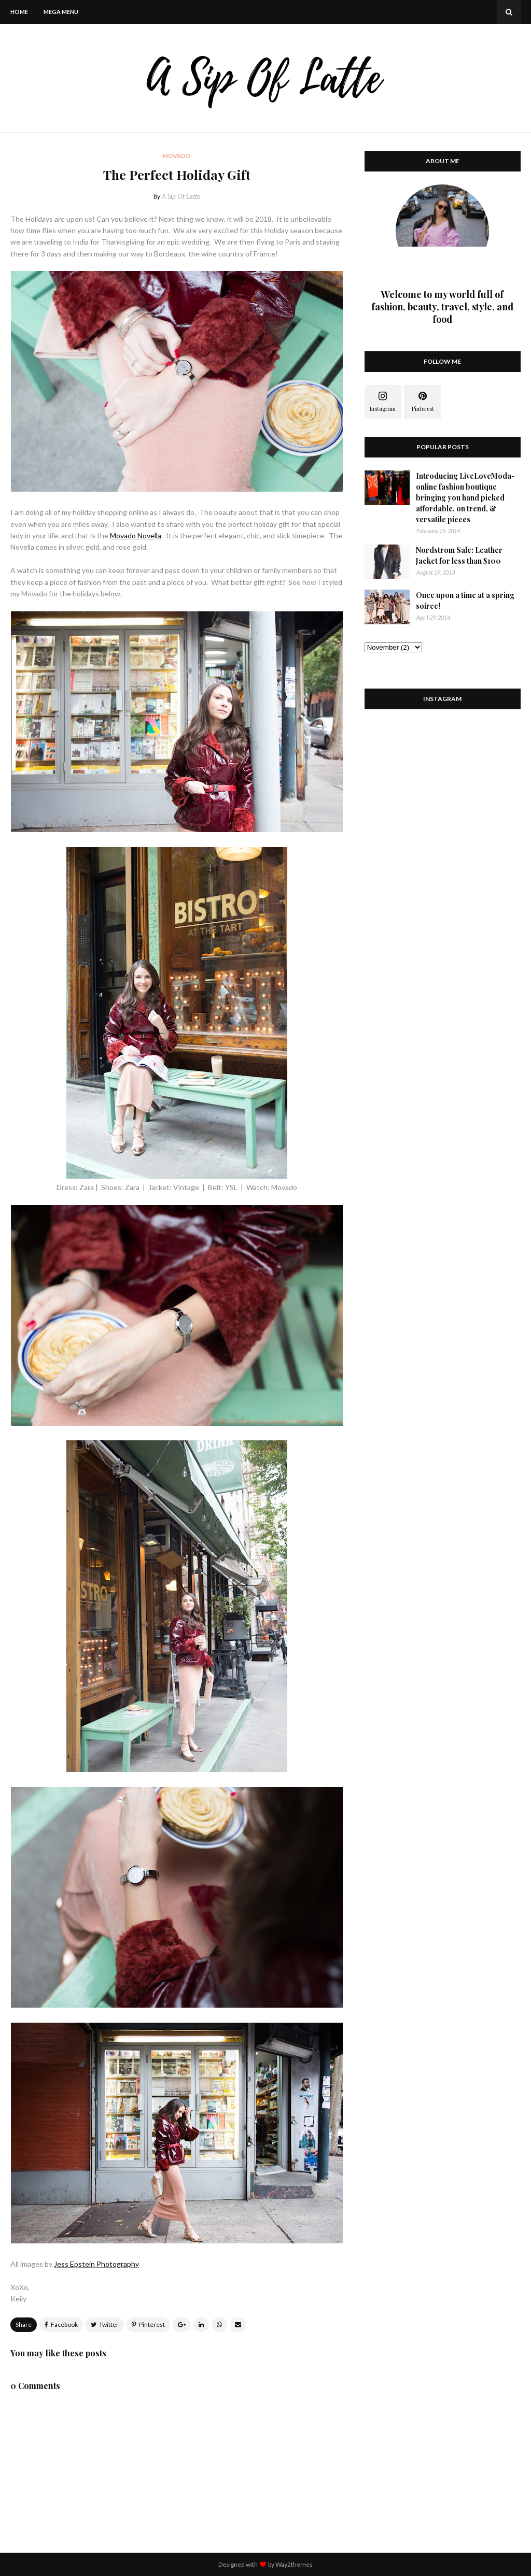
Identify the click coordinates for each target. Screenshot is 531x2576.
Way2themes (294, 2564)
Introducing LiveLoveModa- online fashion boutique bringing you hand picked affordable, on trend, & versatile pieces (465, 497)
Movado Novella (135, 535)
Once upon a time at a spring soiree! (465, 600)
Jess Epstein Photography (96, 2263)
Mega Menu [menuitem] (61, 11)
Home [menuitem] (19, 11)
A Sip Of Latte (181, 196)
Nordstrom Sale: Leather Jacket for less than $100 (459, 555)
